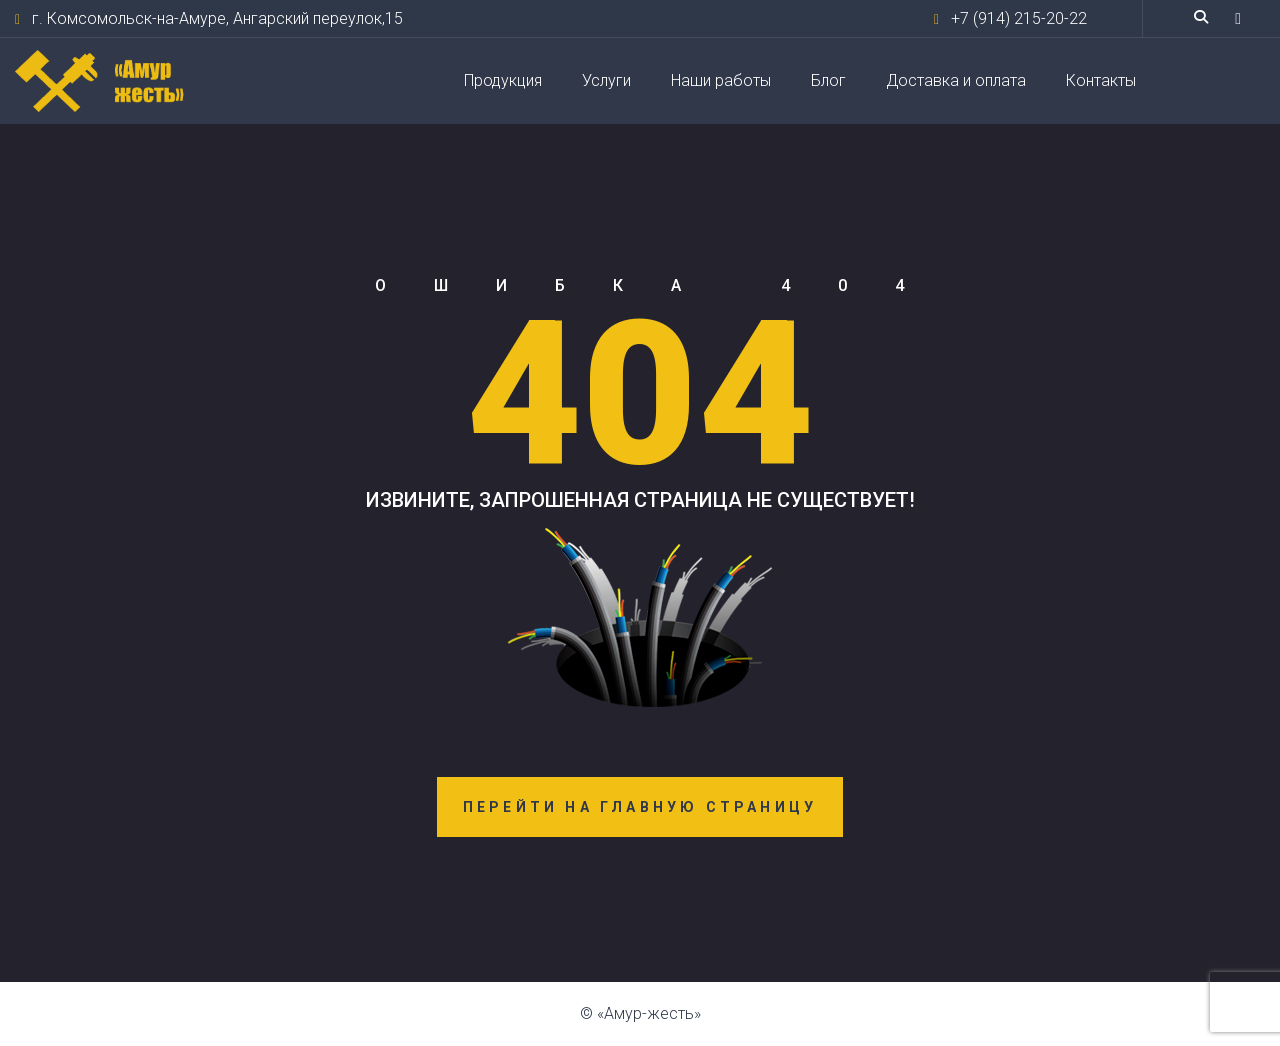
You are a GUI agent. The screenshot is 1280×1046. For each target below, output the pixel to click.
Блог (828, 80)
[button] (1238, 18)
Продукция (503, 80)
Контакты (1101, 80)
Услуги (606, 80)
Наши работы (721, 80)
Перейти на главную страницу (640, 807)
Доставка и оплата (956, 80)
